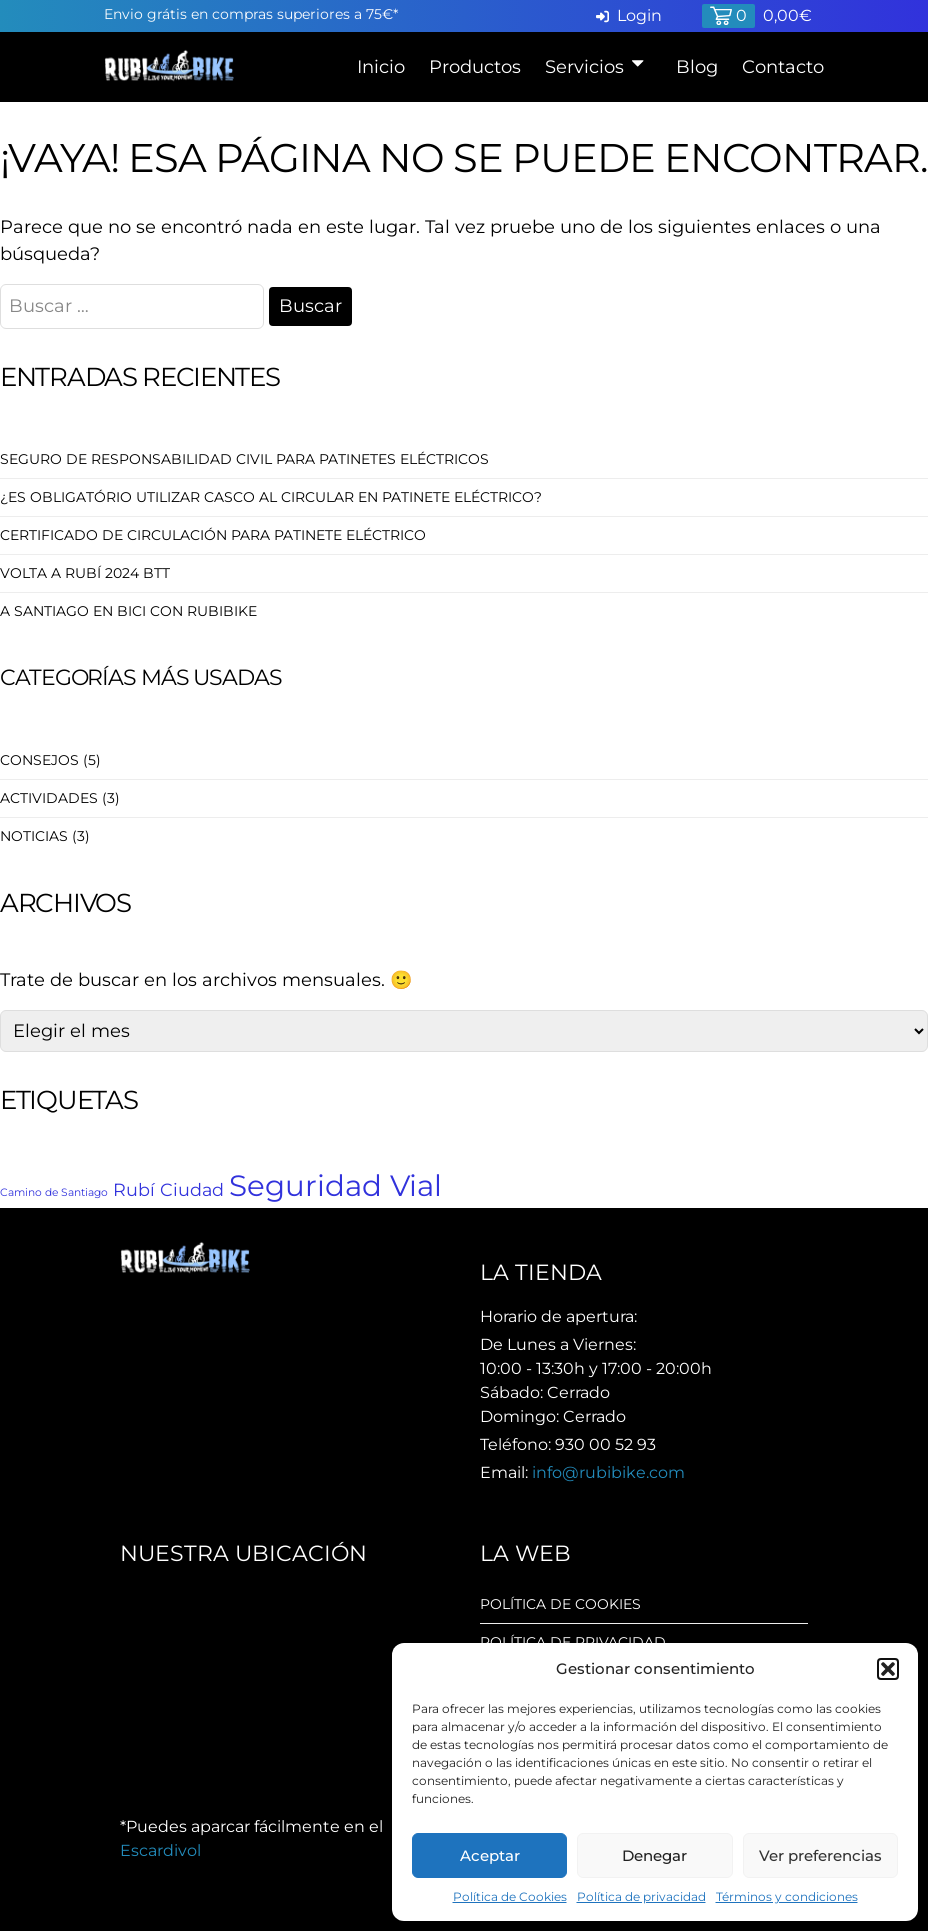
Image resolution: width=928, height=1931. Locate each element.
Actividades (49, 798)
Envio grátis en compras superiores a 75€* (251, 14)
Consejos (39, 760)
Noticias (34, 836)
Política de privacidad (641, 1896)
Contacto (783, 67)
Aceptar (490, 1855)
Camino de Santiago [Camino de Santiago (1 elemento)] (54, 1192)
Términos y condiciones (787, 1896)
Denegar (654, 1855)
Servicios (584, 67)
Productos (475, 67)
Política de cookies (560, 1604)
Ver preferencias (820, 1855)
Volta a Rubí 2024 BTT (85, 573)
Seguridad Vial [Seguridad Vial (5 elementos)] (335, 1185)
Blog (697, 67)
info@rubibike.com (608, 1472)
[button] (888, 1669)
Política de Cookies (510, 1896)
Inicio (381, 67)
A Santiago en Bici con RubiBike (128, 611)
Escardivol (160, 1850)
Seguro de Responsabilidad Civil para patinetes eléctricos (244, 459)
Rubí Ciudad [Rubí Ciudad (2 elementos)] (168, 1189)
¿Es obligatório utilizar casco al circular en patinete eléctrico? (271, 497)
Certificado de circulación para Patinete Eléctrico (213, 535)
